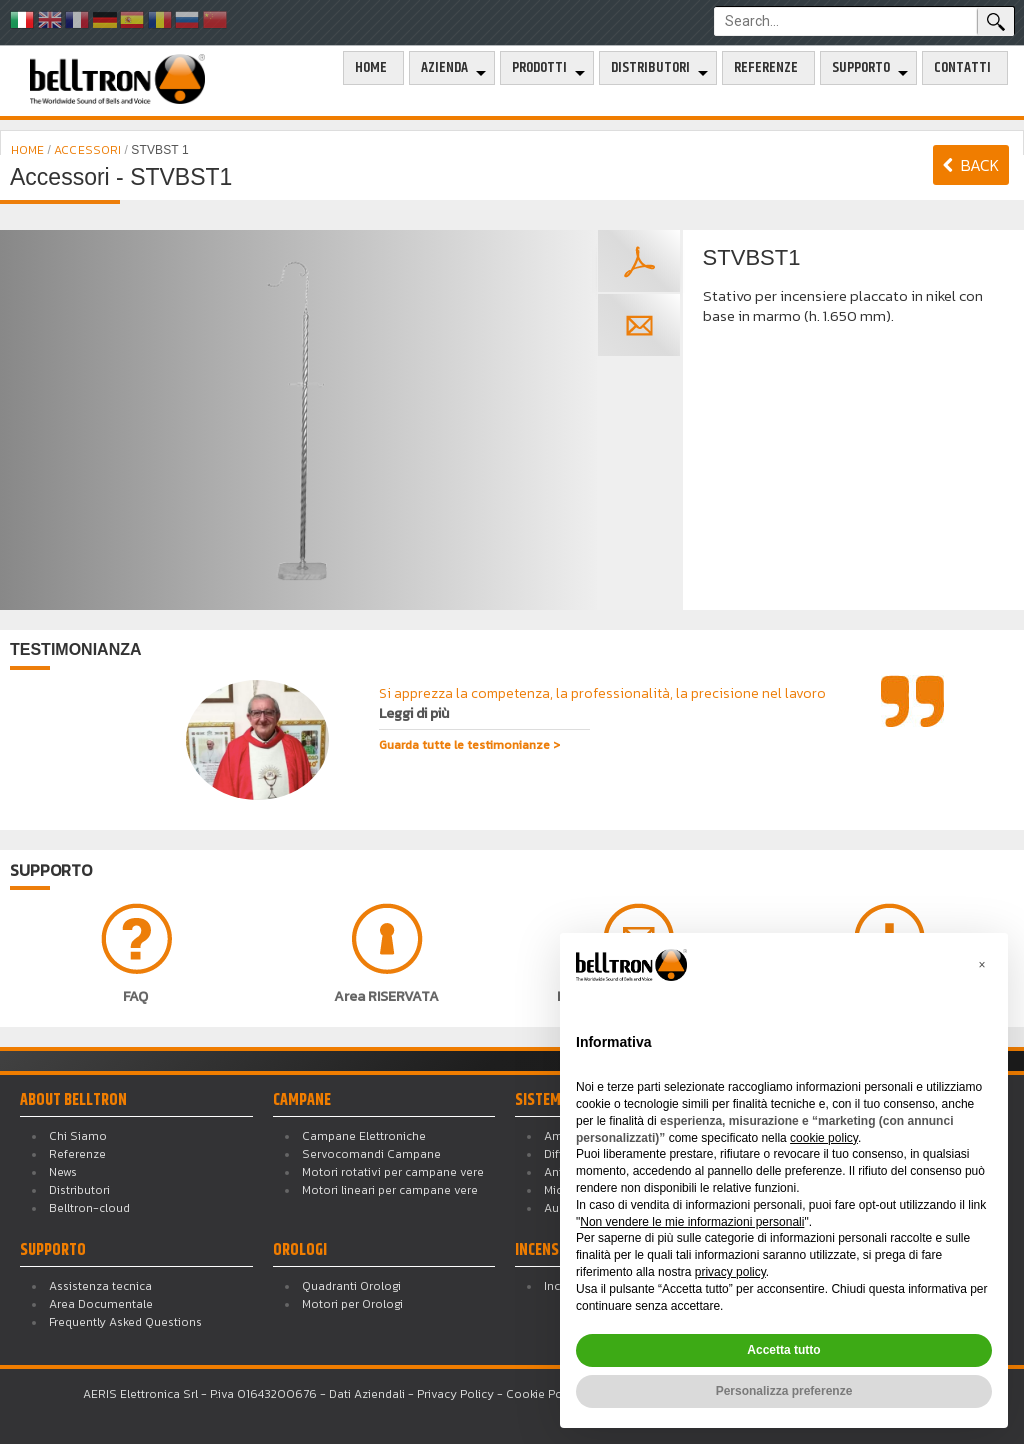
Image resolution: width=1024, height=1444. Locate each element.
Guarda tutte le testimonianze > (469, 745)
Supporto (861, 68)
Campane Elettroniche (364, 1136)
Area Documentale (101, 1304)
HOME (29, 150)
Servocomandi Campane (371, 1154)
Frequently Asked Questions (125, 1322)
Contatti (962, 68)
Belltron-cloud (89, 1208)
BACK (971, 165)
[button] (982, 965)
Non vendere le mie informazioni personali (692, 1222)
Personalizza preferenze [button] (784, 1391)
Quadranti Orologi (351, 1286)
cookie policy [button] (824, 1138)
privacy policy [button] (730, 1272)
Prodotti (539, 68)
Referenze (766, 68)
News (63, 1172)
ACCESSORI (87, 150)
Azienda (444, 68)
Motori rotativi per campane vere (393, 1172)
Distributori (650, 68)
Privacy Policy (455, 1394)
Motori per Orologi (352, 1304)
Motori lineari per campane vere (390, 1190)
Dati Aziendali (367, 1394)
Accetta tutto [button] (783, 1350)
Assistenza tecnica (100, 1286)
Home (371, 68)
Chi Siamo (78, 1136)
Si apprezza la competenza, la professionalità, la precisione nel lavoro (602, 703)
